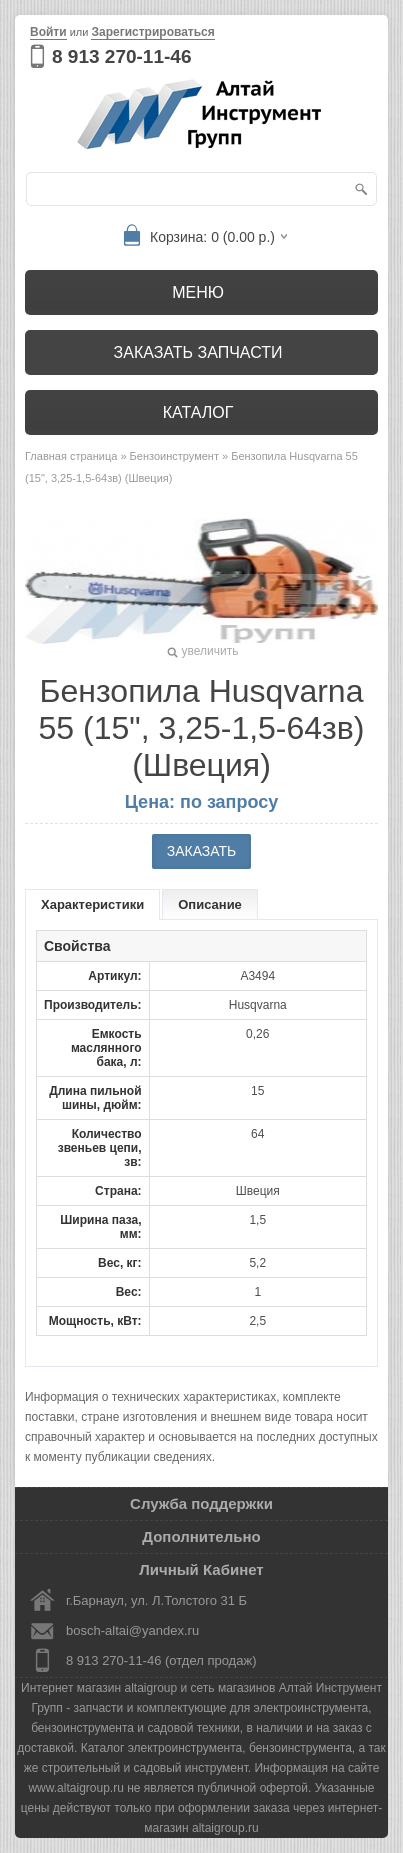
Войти (48, 32)
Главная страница (71, 456)
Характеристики (92, 904)
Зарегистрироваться (152, 32)
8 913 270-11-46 (121, 56)
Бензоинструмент (174, 456)
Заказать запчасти (198, 352)
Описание (210, 904)
